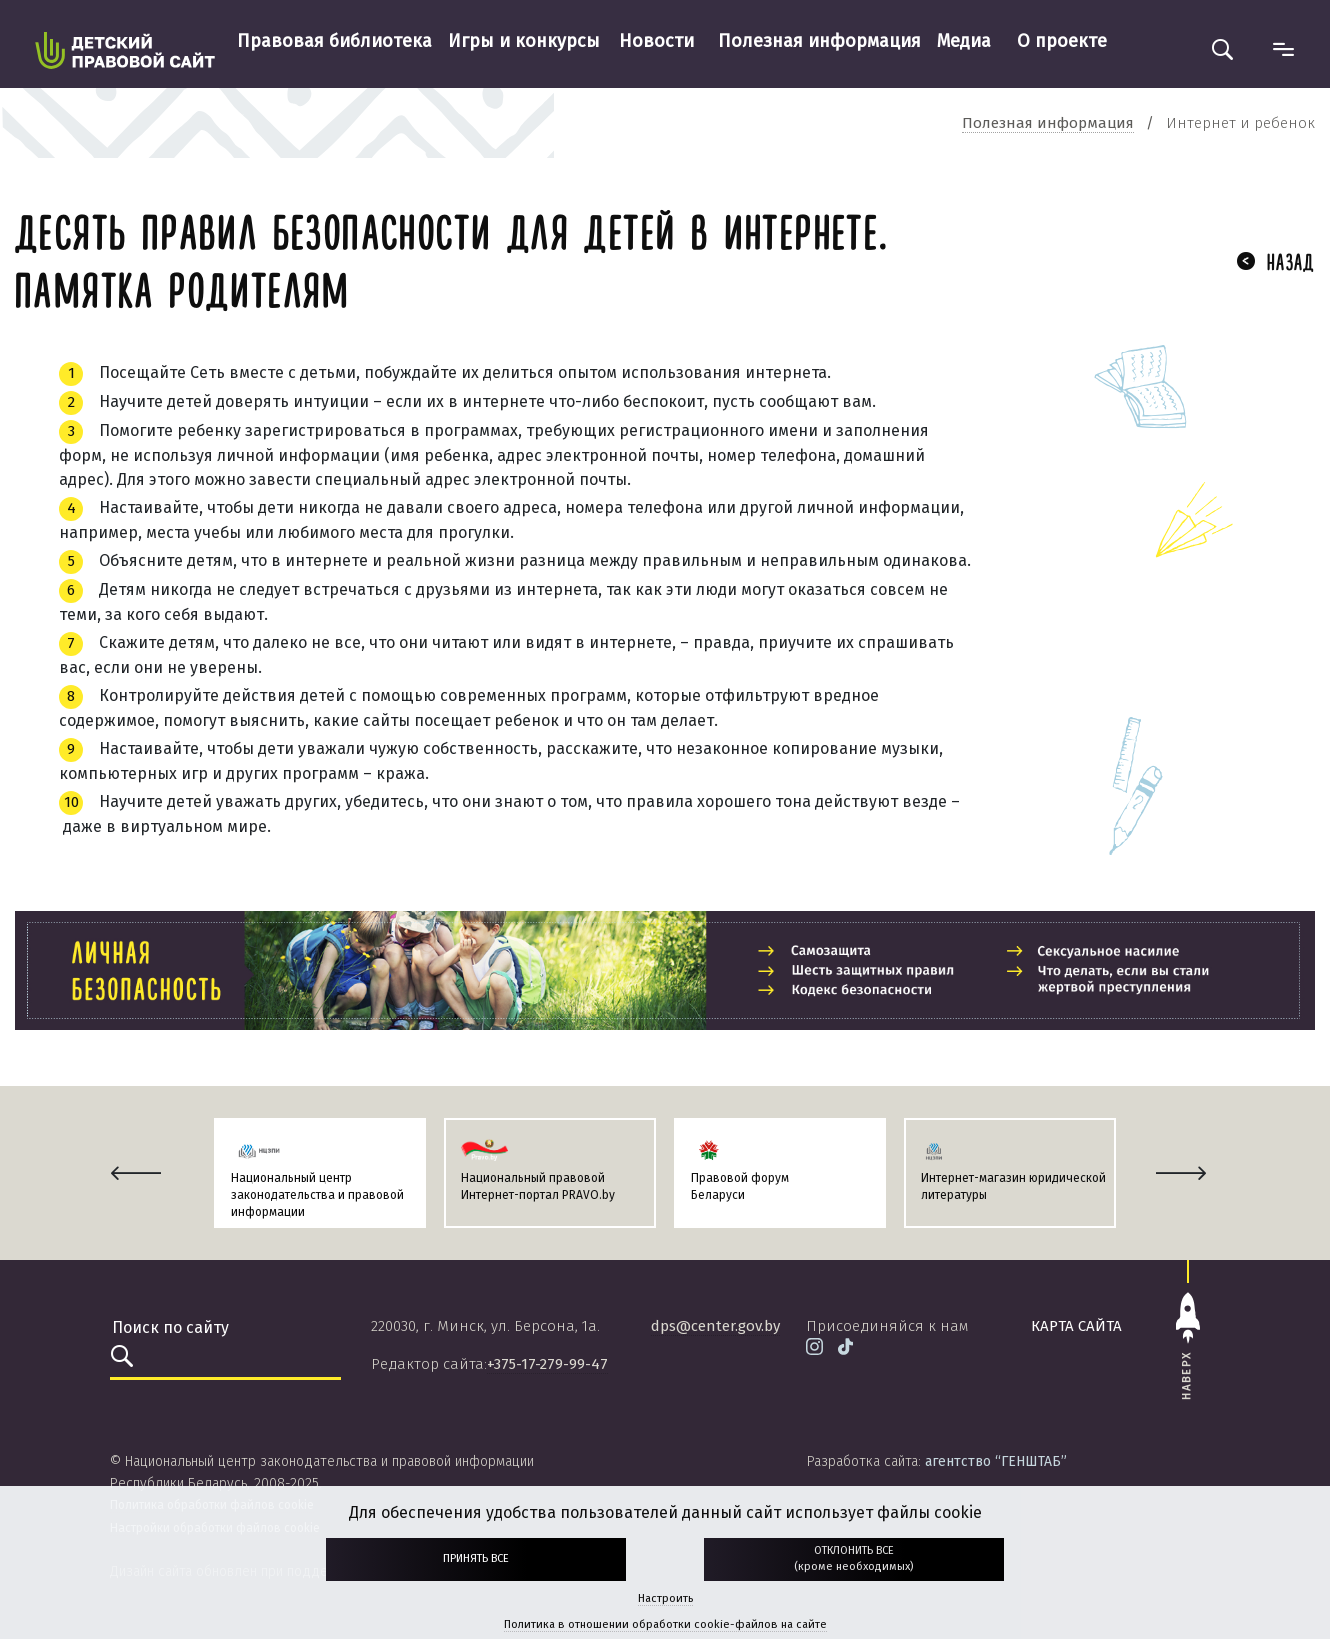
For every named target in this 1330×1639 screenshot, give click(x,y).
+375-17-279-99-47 (547, 1364)
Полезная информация (819, 41)
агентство (996, 1461)
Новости (656, 41)
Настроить (665, 1598)
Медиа (964, 41)
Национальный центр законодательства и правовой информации (317, 1195)
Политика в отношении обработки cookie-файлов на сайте (665, 1624)
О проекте (1062, 41)
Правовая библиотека (334, 41)
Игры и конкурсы (524, 41)
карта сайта (1076, 1326)
